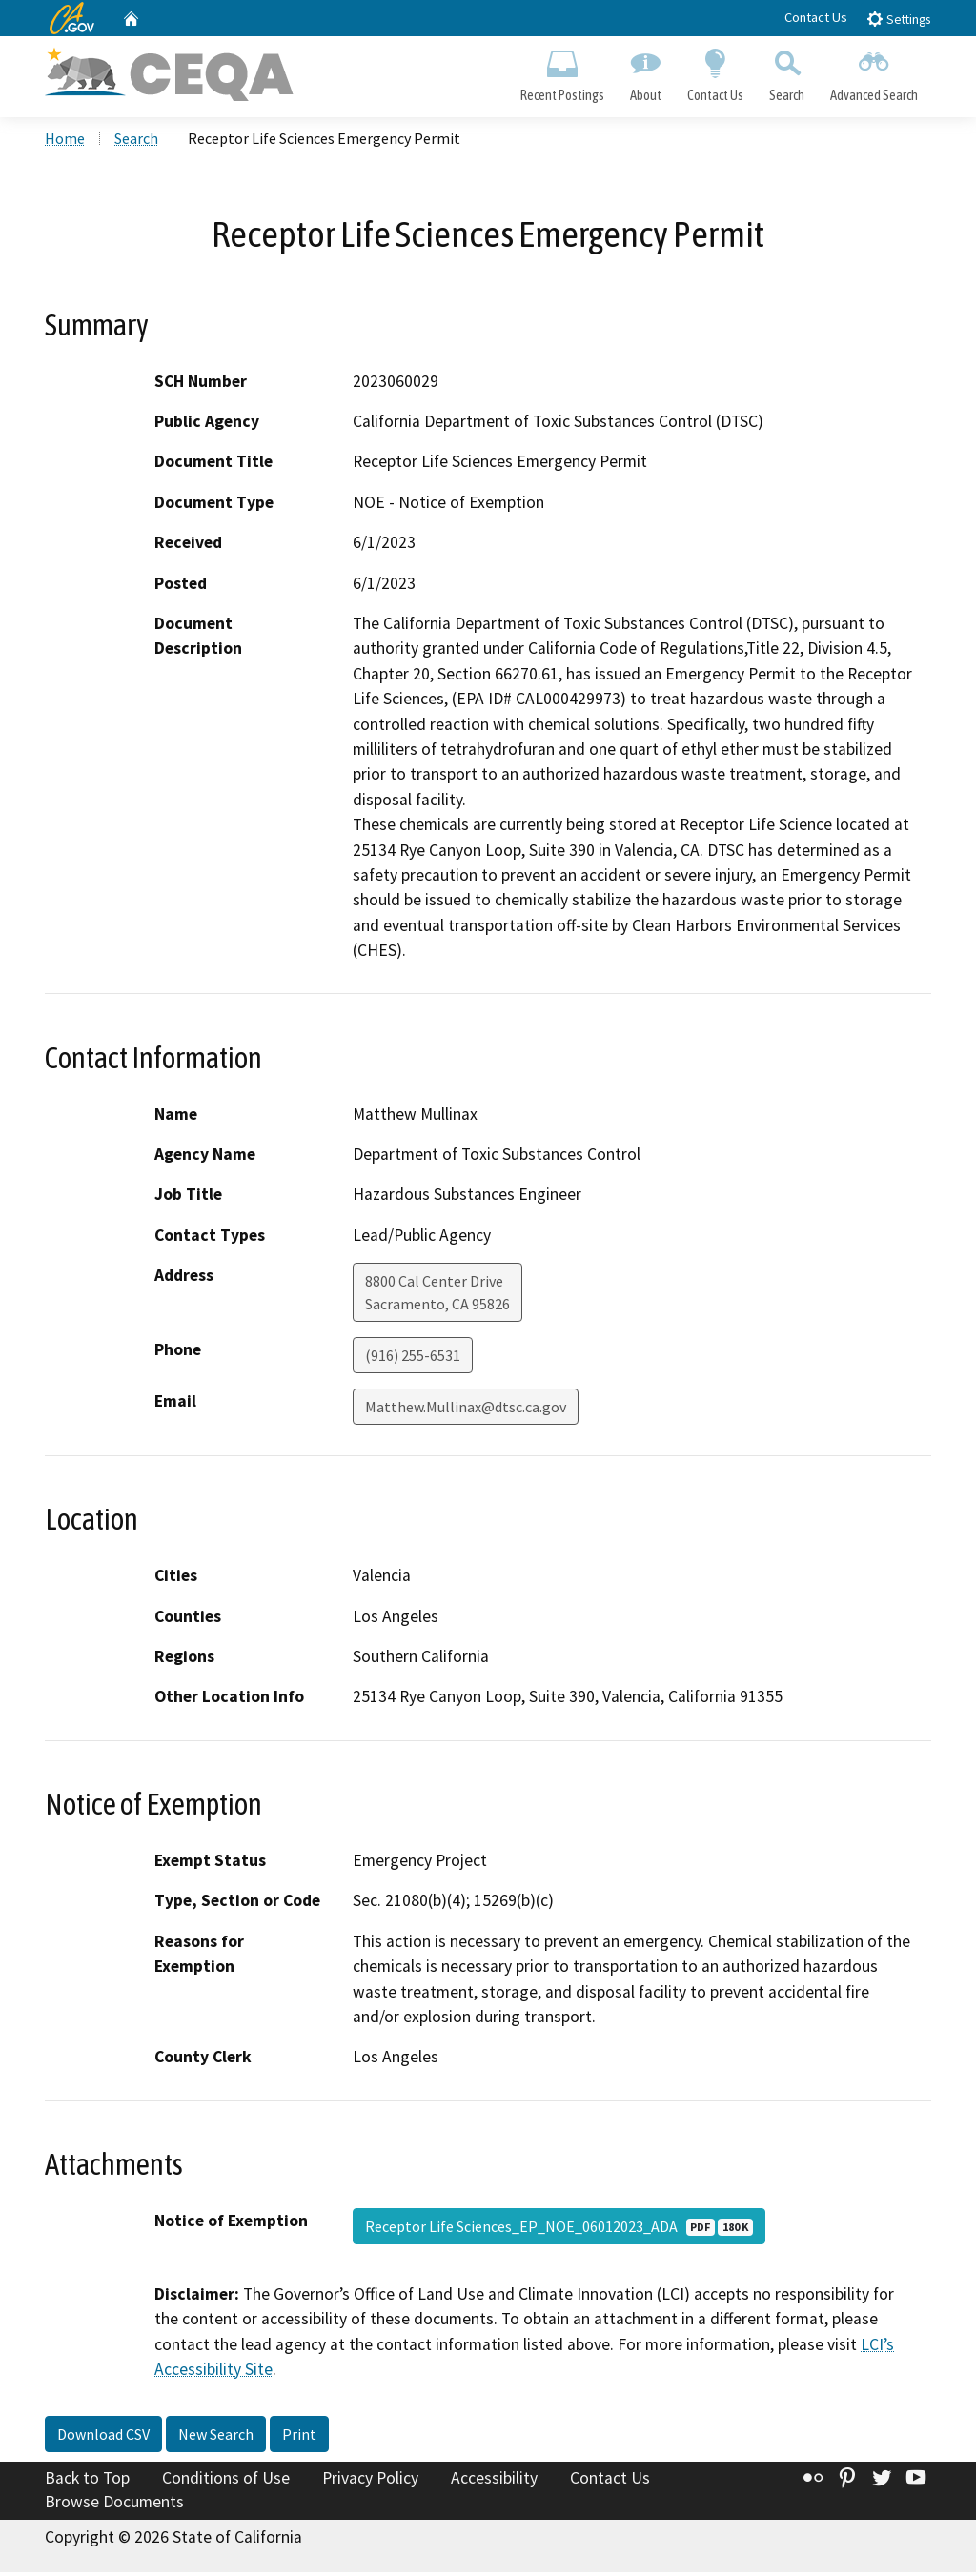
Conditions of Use (226, 2480)
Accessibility (494, 2480)
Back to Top (87, 2480)
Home (65, 142)
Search (787, 72)
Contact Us (815, 17)
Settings (898, 19)
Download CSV (103, 2436)
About (645, 72)
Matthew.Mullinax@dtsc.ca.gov (465, 1410)
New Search (216, 2436)
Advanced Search (874, 72)
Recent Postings (562, 72)
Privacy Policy (370, 2480)
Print (299, 2436)
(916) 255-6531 (412, 1359)
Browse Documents (114, 2505)
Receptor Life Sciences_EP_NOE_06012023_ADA (559, 2230)
